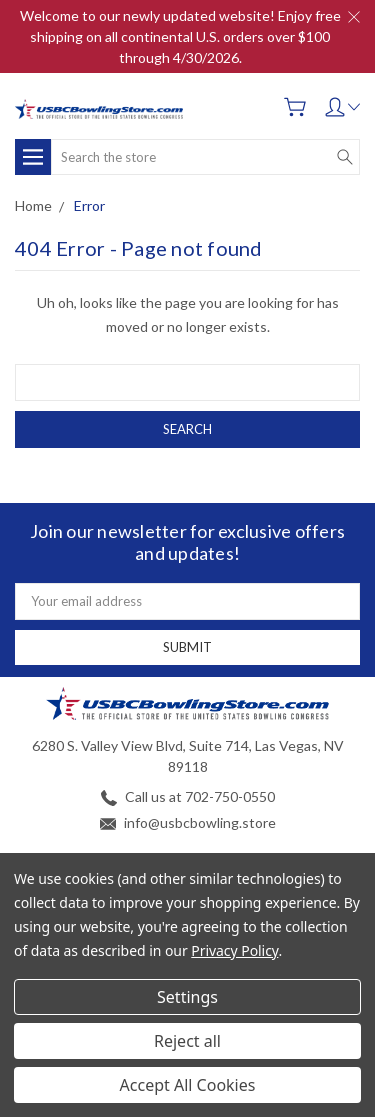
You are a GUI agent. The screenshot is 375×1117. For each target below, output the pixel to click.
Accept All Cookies (188, 1085)
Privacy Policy (234, 950)
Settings (187, 997)
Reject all (187, 1041)
